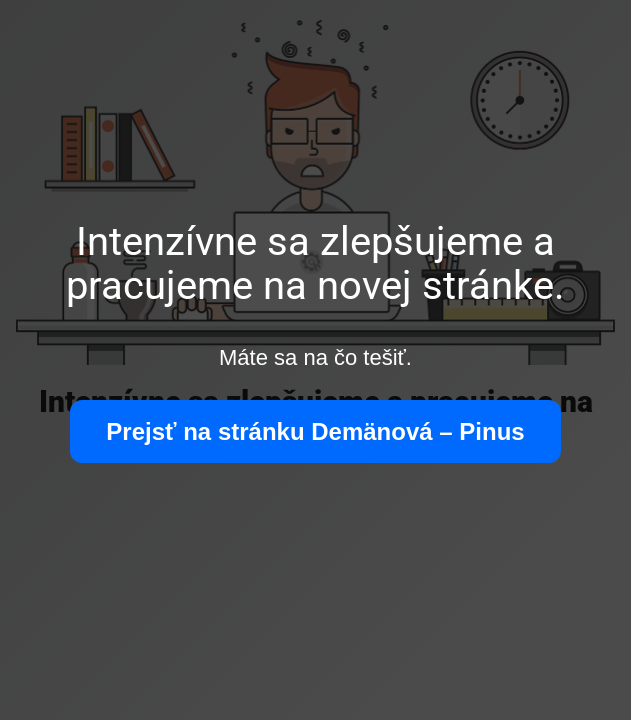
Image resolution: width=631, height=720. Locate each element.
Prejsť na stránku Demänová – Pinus (315, 431)
